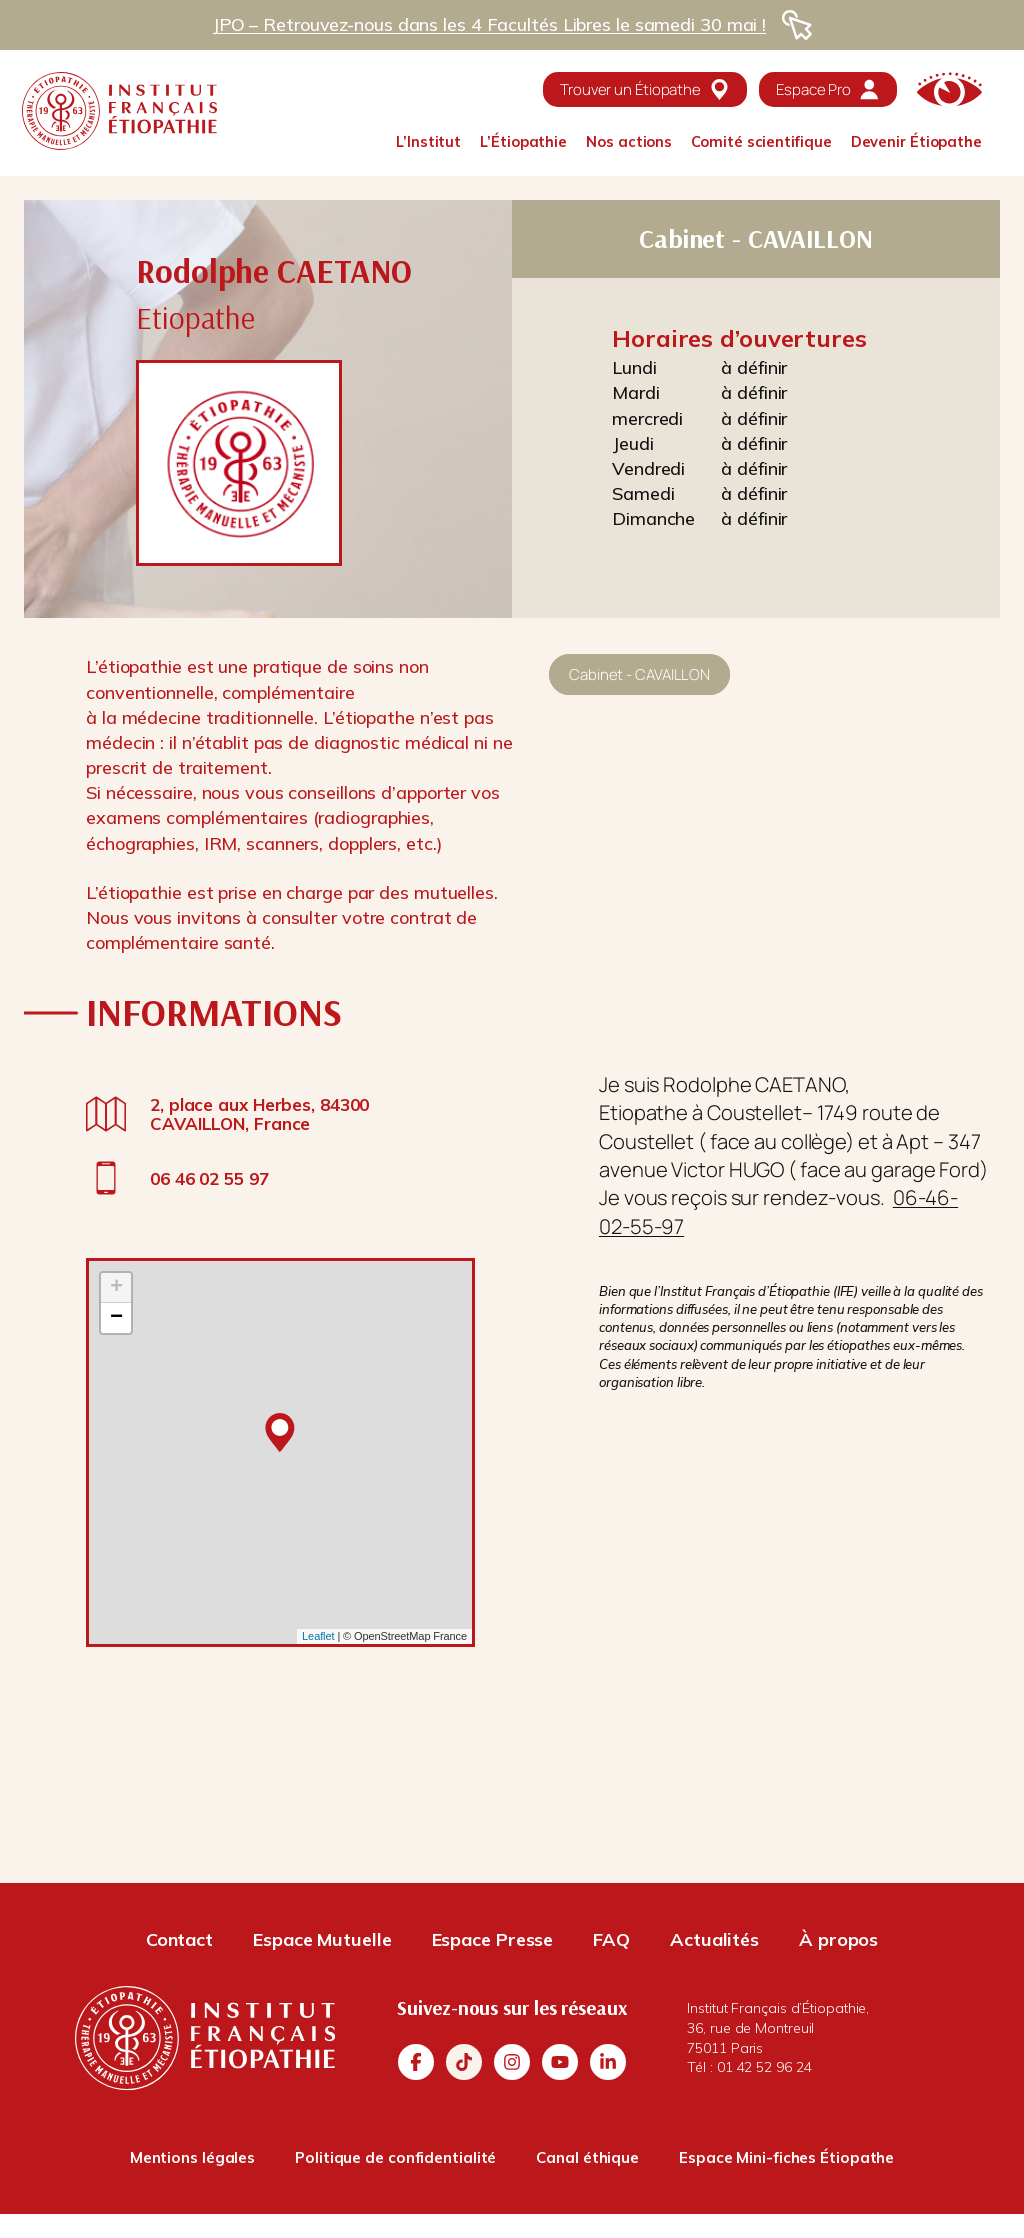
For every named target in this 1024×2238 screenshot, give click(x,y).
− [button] (116, 1318)
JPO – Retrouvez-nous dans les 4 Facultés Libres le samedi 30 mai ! (489, 24)
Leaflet (318, 1636)
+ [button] (116, 1288)
